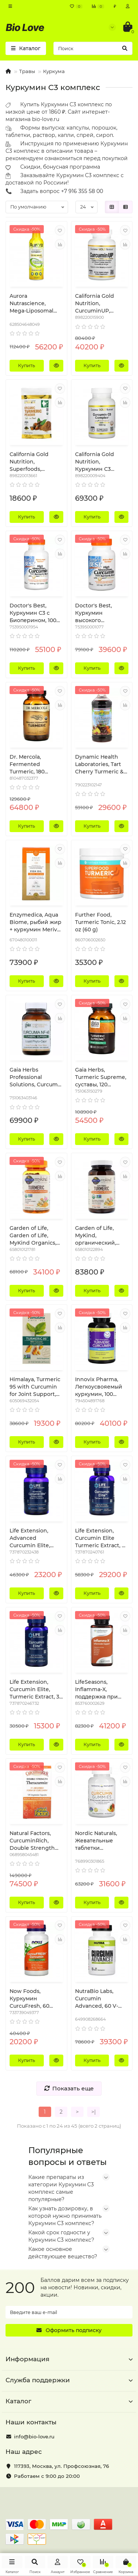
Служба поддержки (69, 2380)
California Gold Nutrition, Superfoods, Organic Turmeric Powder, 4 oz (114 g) (35, 462)
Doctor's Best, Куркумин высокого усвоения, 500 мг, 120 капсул (99, 613)
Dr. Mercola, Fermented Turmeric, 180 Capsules (27, 764)
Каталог (69, 2401)
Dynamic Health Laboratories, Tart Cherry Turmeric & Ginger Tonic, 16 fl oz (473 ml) (99, 764)
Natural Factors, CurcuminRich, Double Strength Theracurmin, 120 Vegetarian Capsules (32, 1841)
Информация (69, 2359)
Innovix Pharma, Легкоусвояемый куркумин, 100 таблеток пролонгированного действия (101, 1387)
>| (93, 2111)
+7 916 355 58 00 (82, 191)
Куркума (54, 71)
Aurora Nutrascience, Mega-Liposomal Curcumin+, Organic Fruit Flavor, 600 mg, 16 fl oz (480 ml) (36, 303)
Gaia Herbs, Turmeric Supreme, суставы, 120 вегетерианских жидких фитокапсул (100, 1077)
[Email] (69, 2312)
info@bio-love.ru (34, 2436)
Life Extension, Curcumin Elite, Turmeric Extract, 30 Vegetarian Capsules (36, 1689)
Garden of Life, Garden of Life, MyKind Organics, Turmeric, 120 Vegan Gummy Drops (36, 1235)
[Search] (92, 48)
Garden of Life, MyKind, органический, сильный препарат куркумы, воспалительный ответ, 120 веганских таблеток (101, 1235)
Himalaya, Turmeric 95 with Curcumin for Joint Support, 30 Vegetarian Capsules (35, 1387)
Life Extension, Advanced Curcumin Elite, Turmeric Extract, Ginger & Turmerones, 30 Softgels (32, 1538)
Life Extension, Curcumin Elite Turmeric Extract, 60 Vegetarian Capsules (101, 1538)
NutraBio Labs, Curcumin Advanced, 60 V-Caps (96, 1999)
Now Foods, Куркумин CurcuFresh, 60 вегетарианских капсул (32, 1999)
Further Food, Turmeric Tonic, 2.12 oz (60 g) (100, 922)
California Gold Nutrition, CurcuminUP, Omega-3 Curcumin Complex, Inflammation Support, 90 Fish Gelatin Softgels (101, 303)
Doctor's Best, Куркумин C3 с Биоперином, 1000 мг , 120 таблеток (35, 613)
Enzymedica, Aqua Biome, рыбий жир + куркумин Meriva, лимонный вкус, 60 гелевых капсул (36, 922)
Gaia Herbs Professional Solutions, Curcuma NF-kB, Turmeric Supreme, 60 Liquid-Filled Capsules (35, 1077)
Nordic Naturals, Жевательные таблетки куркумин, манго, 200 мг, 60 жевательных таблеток (98, 1841)
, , (61, 2466)
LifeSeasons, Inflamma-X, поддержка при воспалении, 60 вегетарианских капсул (97, 1689)
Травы (27, 71)
